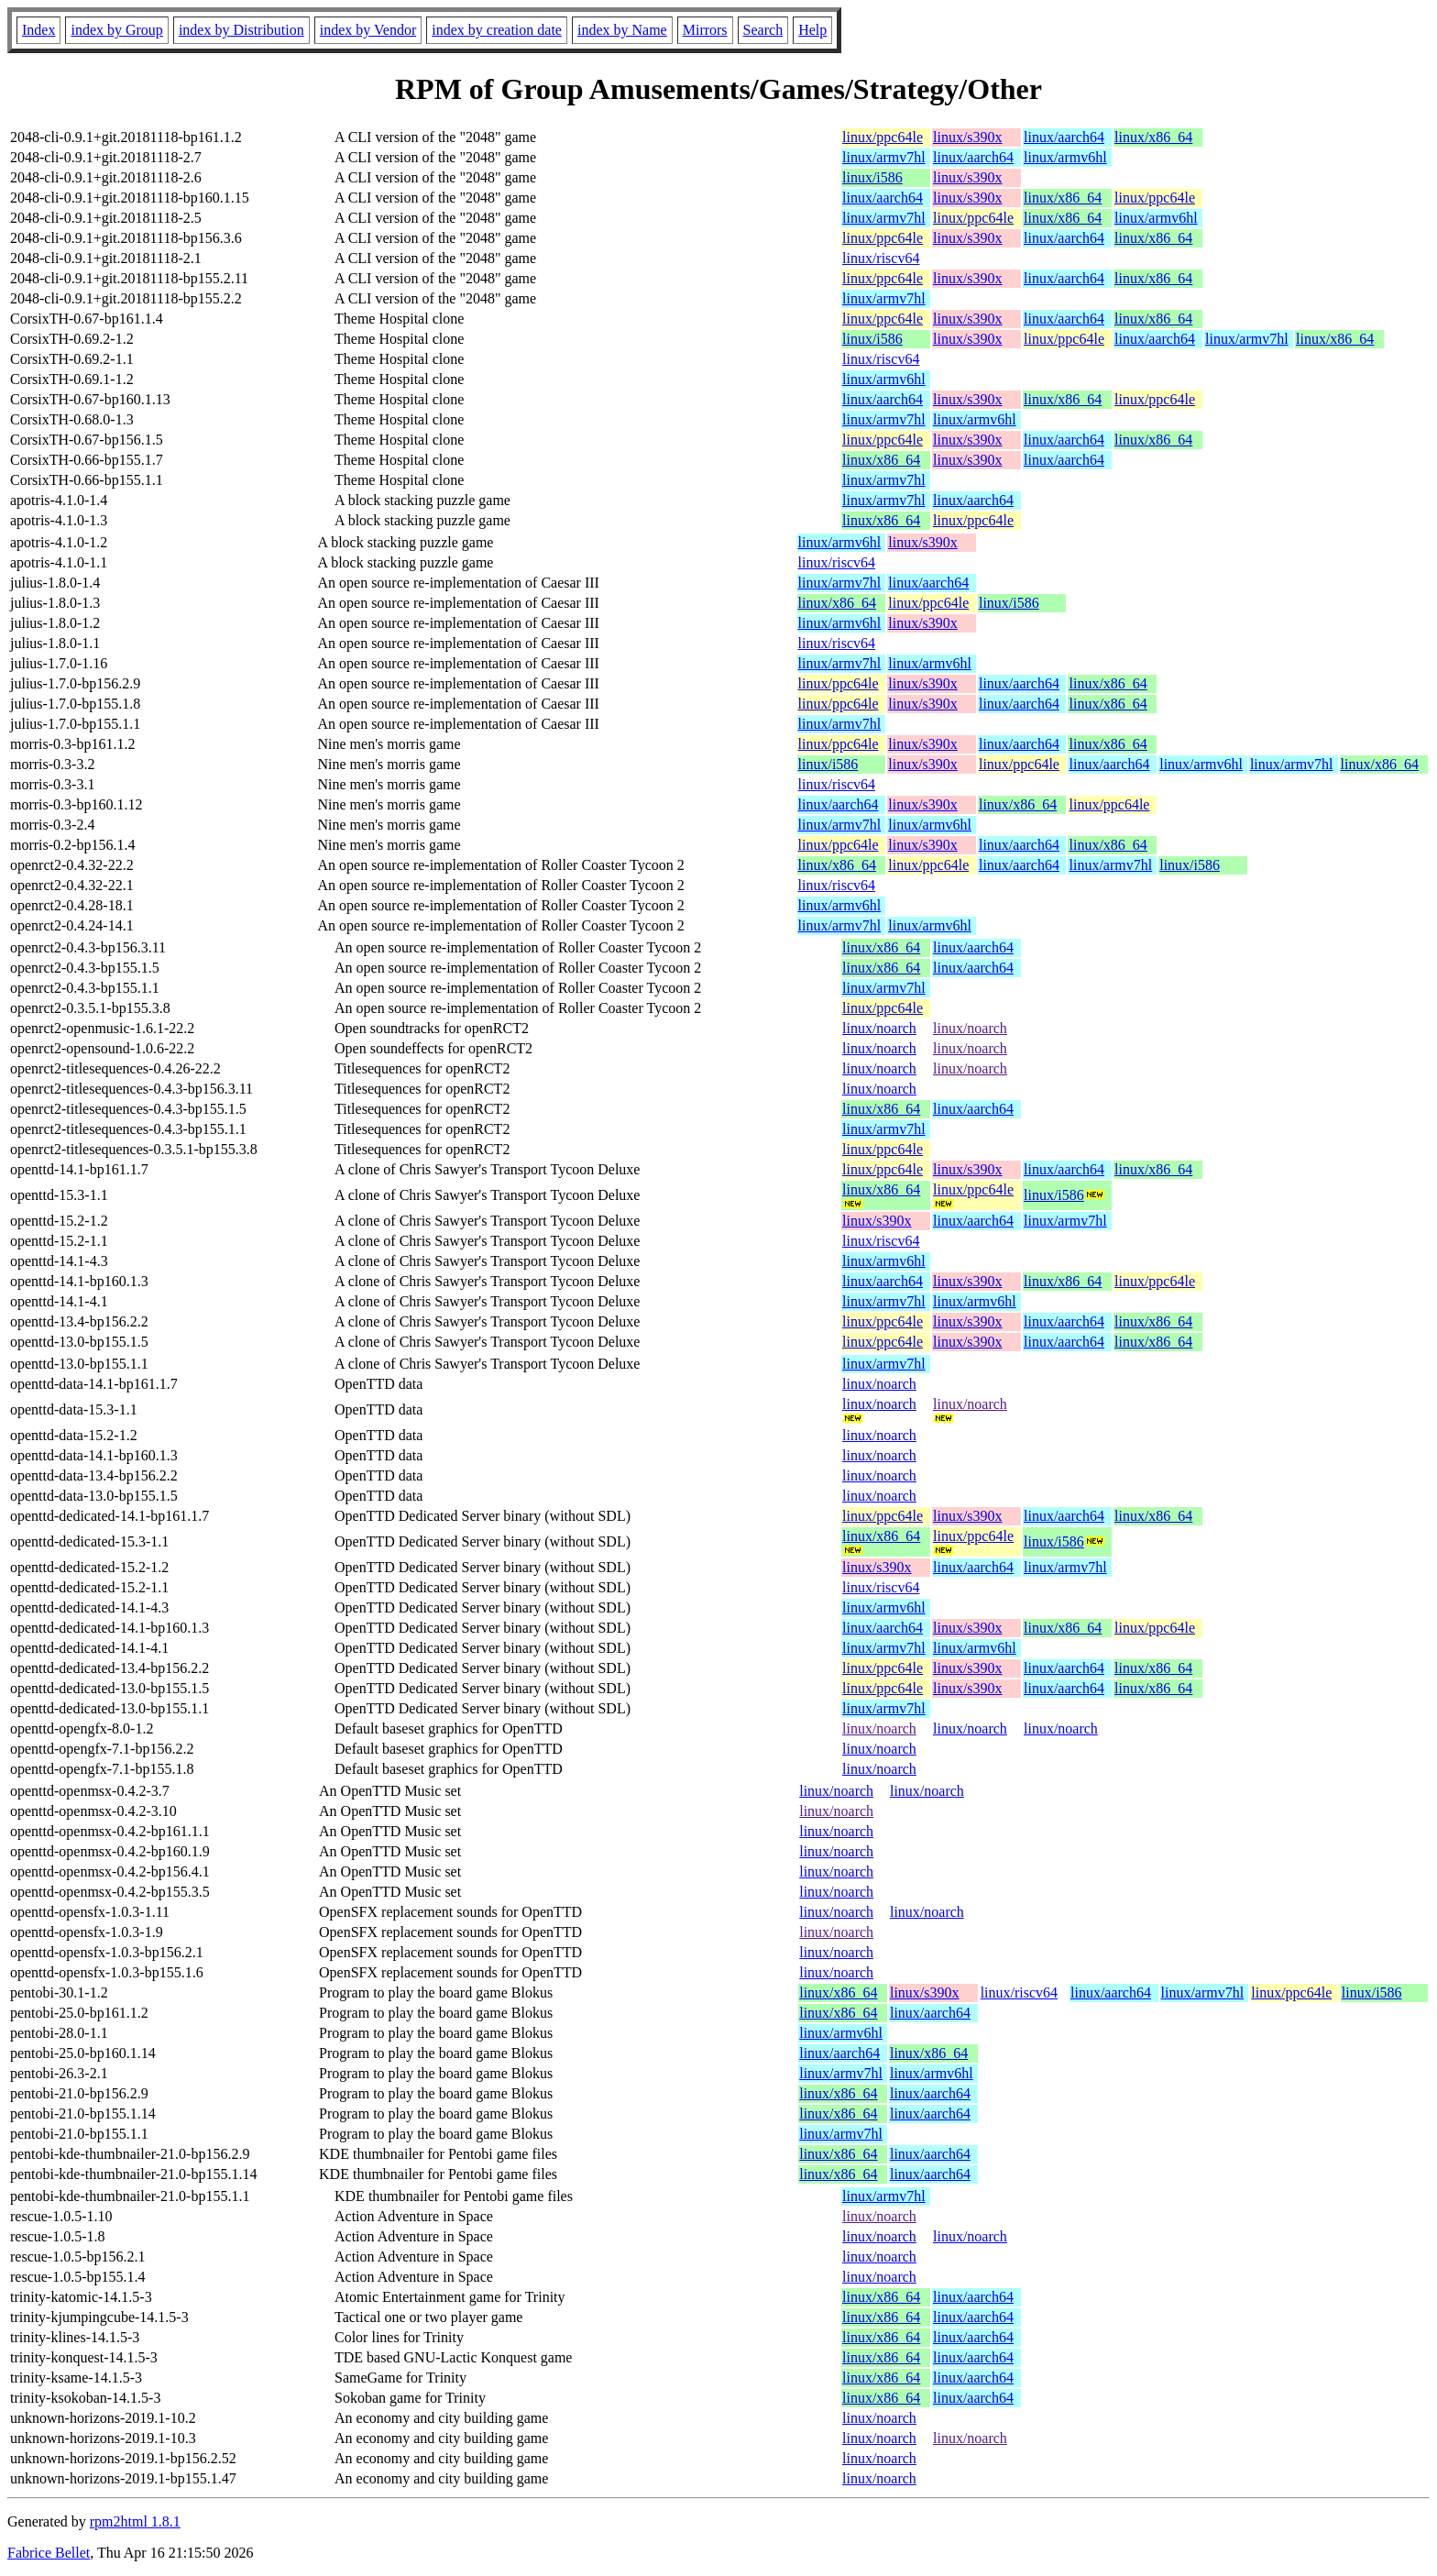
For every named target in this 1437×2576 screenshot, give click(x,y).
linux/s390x (968, 137)
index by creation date (497, 30)
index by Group (116, 30)
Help (812, 30)
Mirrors (705, 30)
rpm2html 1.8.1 (135, 2521)
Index (38, 30)
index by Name (622, 30)
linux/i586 (872, 177)
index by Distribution (241, 30)
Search (763, 30)
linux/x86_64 (1153, 137)
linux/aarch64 (1064, 137)
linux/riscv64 (880, 258)
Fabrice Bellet (48, 2552)
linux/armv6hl (1065, 157)
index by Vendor (368, 30)
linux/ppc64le (882, 137)
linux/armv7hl (884, 157)
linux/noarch (879, 1028)
